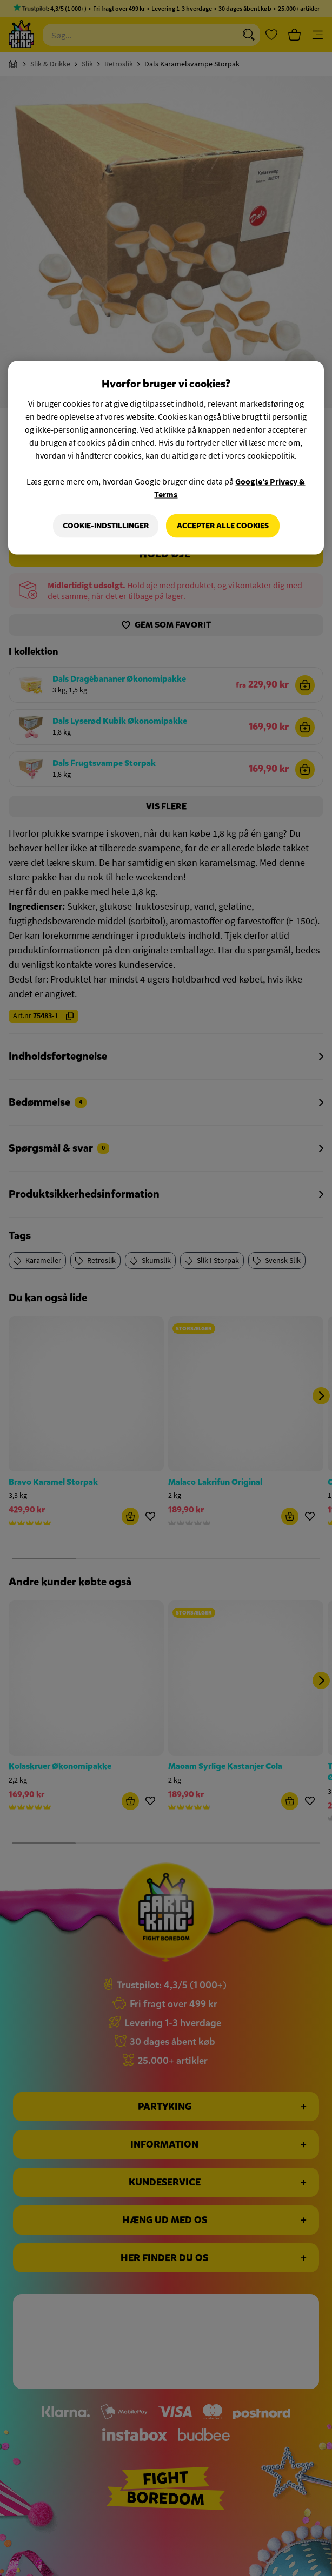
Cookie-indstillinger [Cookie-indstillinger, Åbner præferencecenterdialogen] (106, 526)
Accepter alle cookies (223, 526)
